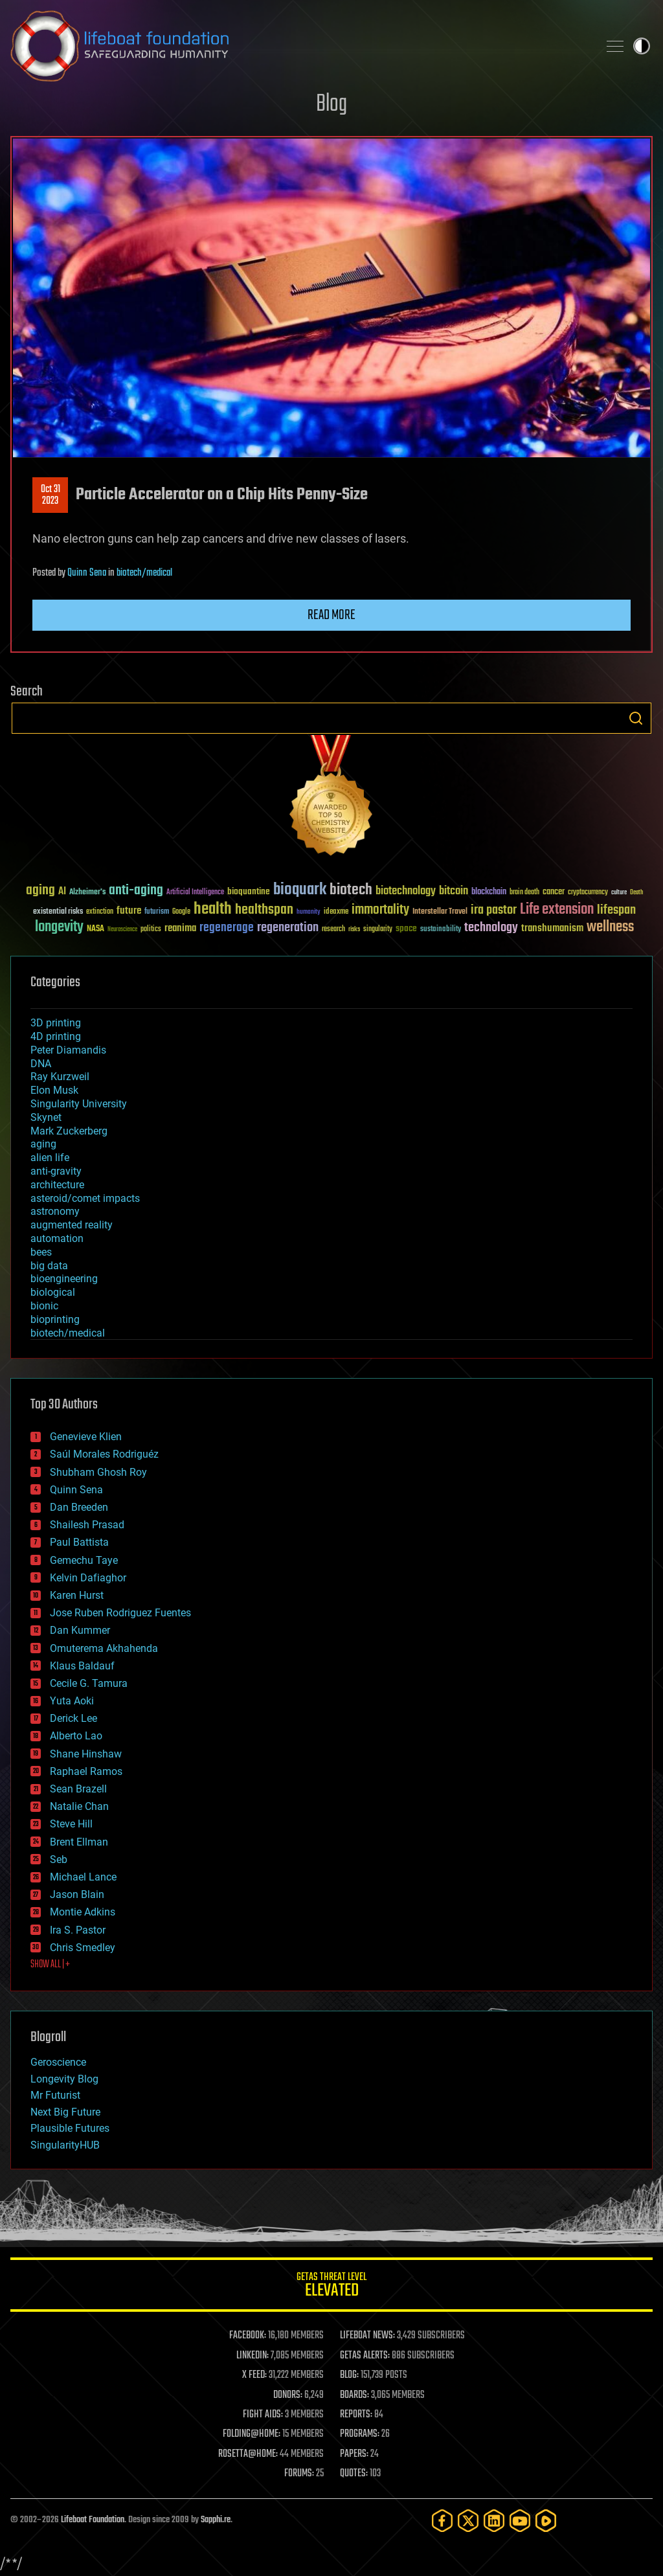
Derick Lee (73, 1718)
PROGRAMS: (359, 2434)
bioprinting (55, 1319)
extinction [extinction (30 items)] (99, 912)
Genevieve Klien (86, 1436)
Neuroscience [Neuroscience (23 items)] (122, 930)
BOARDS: (354, 2395)
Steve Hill (71, 1824)
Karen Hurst (77, 1595)
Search (635, 718)
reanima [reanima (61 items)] (180, 928)
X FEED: (254, 2375)
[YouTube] (520, 2520)
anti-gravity (56, 1171)
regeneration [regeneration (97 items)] (288, 927)
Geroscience (58, 2062)
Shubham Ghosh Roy (98, 1472)
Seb (58, 1859)
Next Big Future (65, 2112)
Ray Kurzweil (59, 1076)
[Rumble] (545, 2520)
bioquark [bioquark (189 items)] (299, 890)
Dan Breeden (79, 1507)
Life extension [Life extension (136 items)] (557, 909)
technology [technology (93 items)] (491, 928)
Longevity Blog (64, 2079)
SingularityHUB (65, 2145)
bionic (44, 1306)
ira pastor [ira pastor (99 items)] (494, 910)
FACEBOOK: (247, 2335)
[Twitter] (468, 2520)
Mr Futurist (55, 2095)
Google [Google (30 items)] (181, 912)
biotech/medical (144, 573)
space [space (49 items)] (406, 928)
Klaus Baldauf (82, 1666)
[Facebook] (442, 2520)
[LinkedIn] (494, 2520)
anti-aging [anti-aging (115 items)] (136, 891)
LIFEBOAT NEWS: (367, 2335)
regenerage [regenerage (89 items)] (226, 928)
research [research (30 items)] (333, 929)
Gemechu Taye (84, 1560)
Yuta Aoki (72, 1701)
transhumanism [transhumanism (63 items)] (552, 928)
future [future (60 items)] (129, 911)
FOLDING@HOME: (251, 2434)
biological (52, 1292)
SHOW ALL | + (50, 1964)
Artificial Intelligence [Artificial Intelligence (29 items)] (195, 892)
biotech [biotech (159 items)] (351, 890)
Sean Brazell (78, 1789)
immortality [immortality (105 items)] (380, 910)
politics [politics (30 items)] (150, 929)
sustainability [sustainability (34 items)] (440, 929)
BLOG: (349, 2375)
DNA (40, 1063)
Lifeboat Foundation (92, 2520)
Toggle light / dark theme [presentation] (641, 46)
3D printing (55, 1023)
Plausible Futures (69, 2128)
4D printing (55, 1036)
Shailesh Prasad (87, 1525)
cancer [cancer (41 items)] (554, 892)
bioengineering (64, 1278)
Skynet (46, 1117)
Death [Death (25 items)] (636, 892)
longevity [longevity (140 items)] (59, 927)
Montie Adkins (82, 1912)
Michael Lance (83, 1877)
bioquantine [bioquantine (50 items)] (248, 891)
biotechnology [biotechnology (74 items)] (406, 891)
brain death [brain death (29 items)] (524, 892)
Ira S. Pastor (78, 1930)
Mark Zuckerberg (68, 1131)
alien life (49, 1157)
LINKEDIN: (252, 2355)
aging (43, 1144)
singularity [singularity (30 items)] (377, 929)
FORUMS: (299, 2473)
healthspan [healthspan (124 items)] (264, 910)
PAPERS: (354, 2454)
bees (41, 1252)
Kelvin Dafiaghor (88, 1578)
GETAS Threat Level (331, 2287)
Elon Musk (54, 1090)
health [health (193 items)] (213, 909)
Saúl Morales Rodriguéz (104, 1454)
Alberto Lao (76, 1736)
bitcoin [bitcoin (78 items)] (453, 891)
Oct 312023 (50, 495)
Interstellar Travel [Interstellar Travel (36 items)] (439, 912)
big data (49, 1266)
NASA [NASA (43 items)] (95, 929)
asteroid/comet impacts (85, 1198)
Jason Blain (77, 1894)
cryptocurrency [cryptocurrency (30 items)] (588, 892)
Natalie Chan (79, 1806)
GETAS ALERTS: (365, 2355)
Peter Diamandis (68, 1050)
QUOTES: (354, 2473)
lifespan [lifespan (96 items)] (616, 910)
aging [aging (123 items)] (40, 891)
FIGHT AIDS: (263, 2414)
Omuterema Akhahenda (104, 1648)
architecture (57, 1185)
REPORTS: (356, 2414)
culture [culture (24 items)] (619, 892)
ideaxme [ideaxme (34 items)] (336, 912)
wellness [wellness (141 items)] (610, 927)
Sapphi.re (215, 2520)
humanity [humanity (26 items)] (308, 912)
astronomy (55, 1211)
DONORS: (287, 2395)
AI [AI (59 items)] (62, 892)
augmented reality (71, 1225)
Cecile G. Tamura (89, 1683)
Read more (331, 615)
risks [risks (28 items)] (354, 929)
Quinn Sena (86, 573)
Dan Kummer (80, 1630)
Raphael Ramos (86, 1771)
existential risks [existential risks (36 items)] (58, 912)
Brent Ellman (79, 1842)
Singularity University (78, 1104)
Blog (331, 104)
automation (57, 1238)
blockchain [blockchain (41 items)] (488, 892)
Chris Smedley (82, 1947)
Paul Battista (79, 1542)
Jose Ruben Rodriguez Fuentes (120, 1613)
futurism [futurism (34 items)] (156, 912)
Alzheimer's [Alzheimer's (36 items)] (87, 893)
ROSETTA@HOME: (248, 2454)
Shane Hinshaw (86, 1754)
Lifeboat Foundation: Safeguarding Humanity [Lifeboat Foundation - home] (299, 46)
